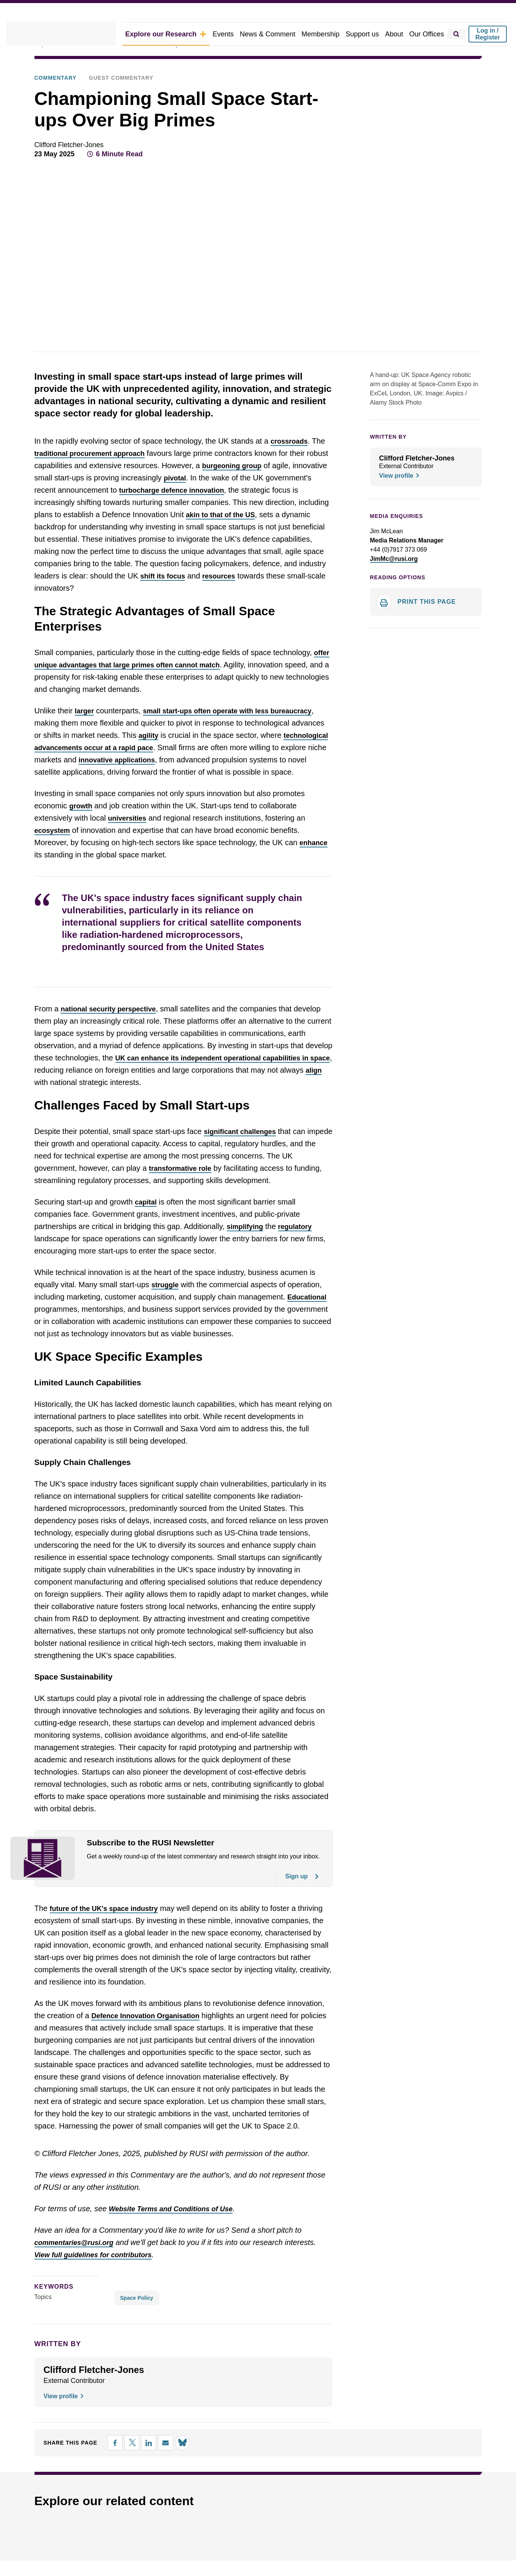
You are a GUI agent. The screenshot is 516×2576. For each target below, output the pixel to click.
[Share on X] (124, 2464)
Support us (367, 33)
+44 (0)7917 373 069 (396, 550)
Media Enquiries (393, 516)
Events (236, 33)
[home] (72, 34)
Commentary (52, 77)
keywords (50, 2308)
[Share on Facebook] (107, 2464)
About (397, 33)
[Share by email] (157, 2464)
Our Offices (428, 33)
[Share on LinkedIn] (141, 2464)
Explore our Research (184, 33)
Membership (328, 33)
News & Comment (278, 33)
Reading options (394, 577)
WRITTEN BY (386, 436)
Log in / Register (487, 34)
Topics (43, 2318)
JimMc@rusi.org (394, 559)
